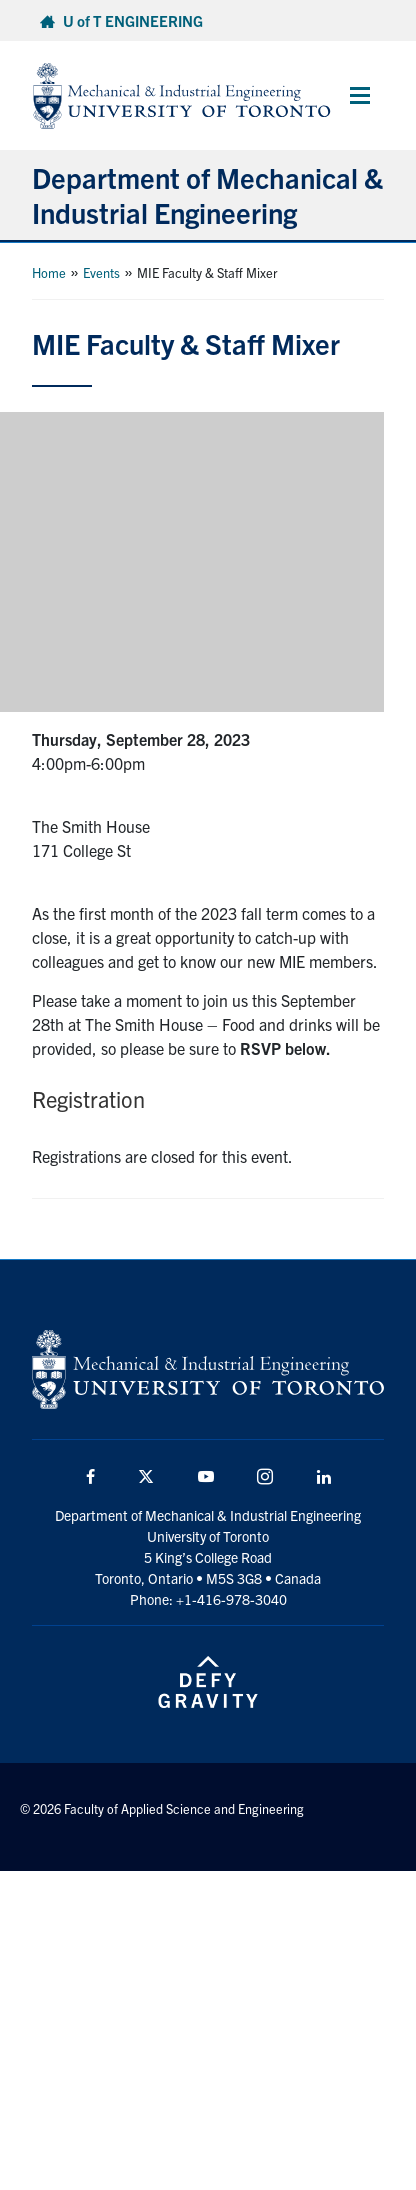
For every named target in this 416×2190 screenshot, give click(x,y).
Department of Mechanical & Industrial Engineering (207, 194)
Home (49, 272)
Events (101, 272)
